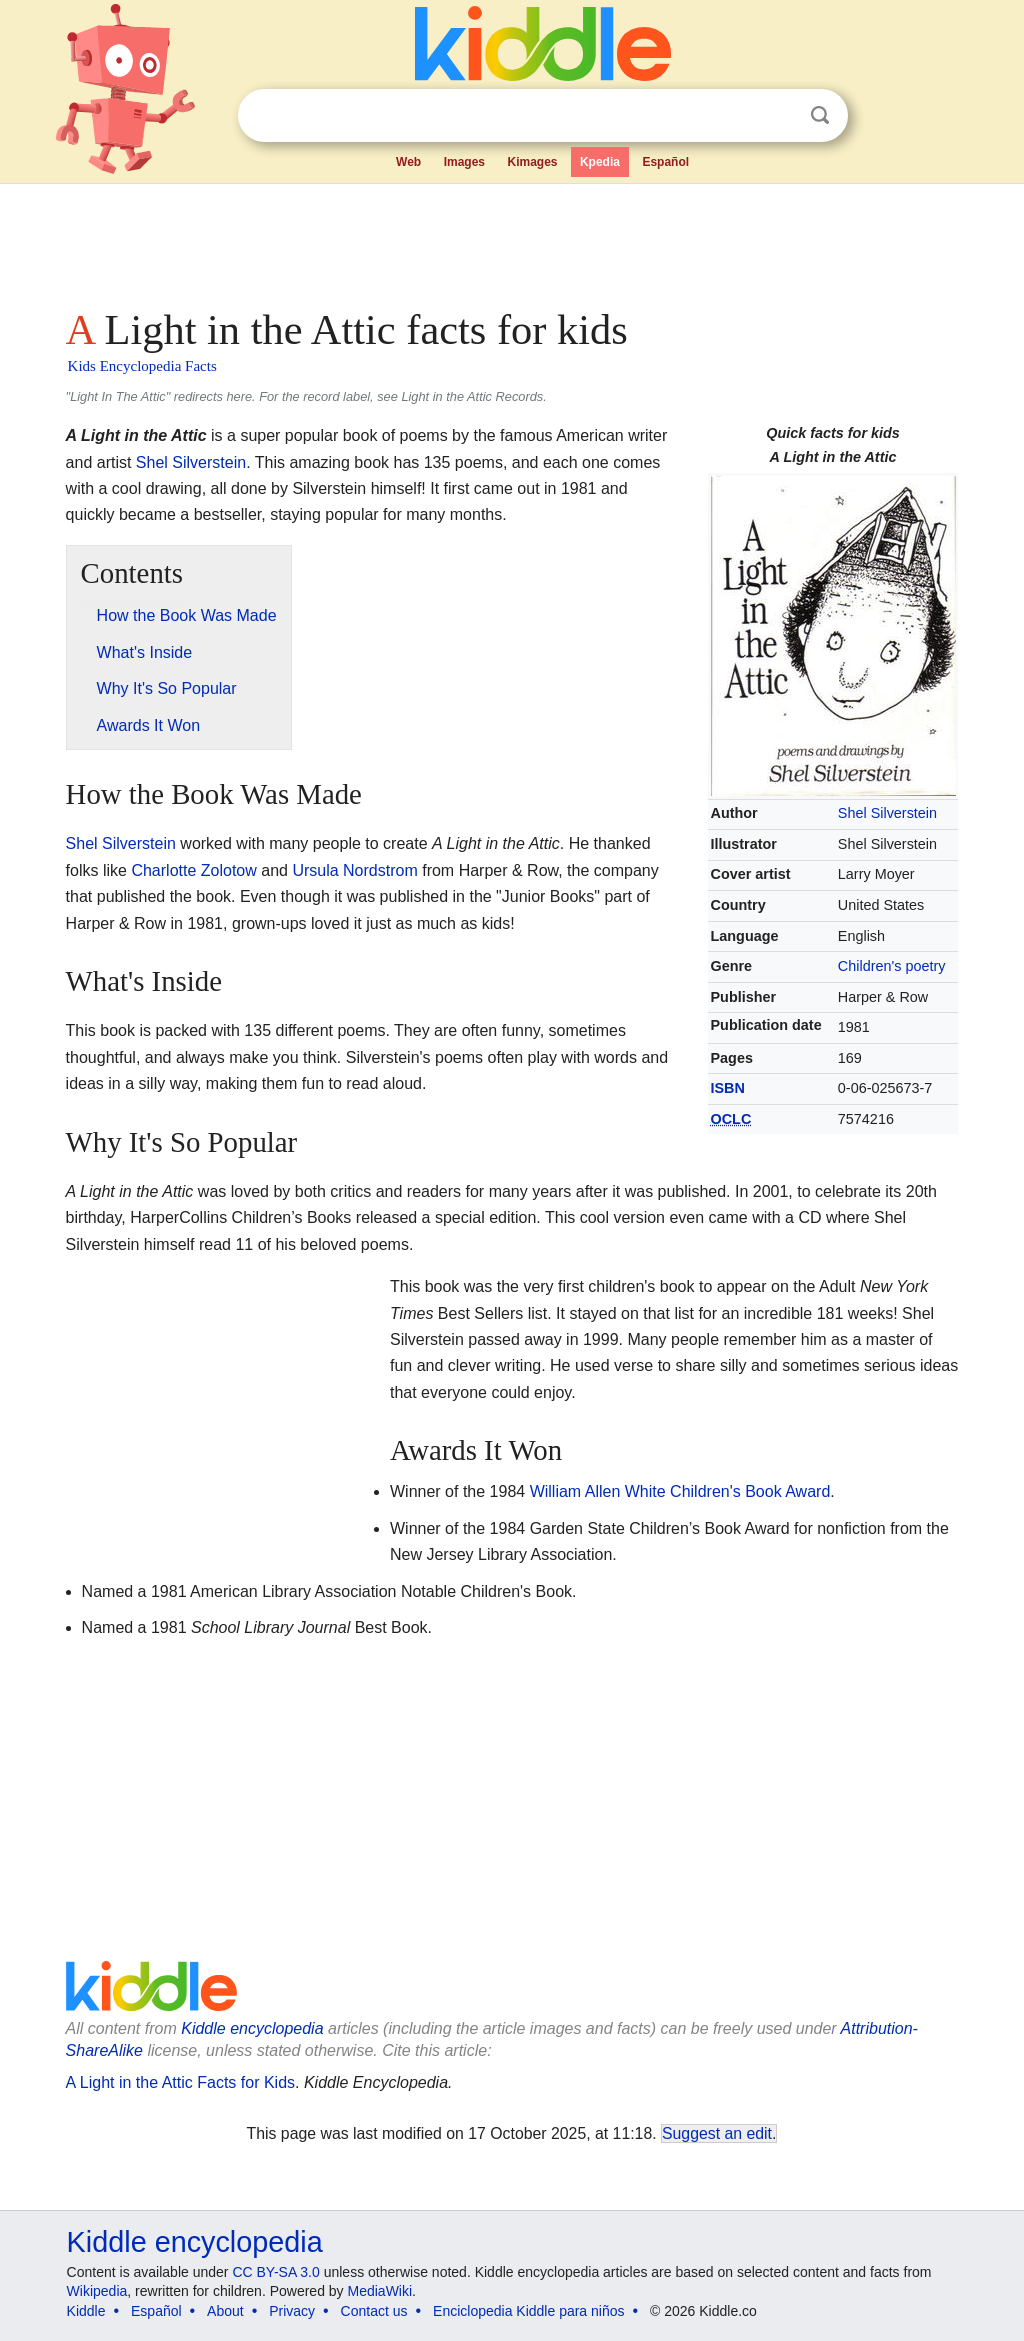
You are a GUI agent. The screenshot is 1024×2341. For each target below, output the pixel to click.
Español (665, 162)
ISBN (728, 1088)
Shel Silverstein (887, 813)
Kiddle (86, 2311)
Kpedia (600, 162)
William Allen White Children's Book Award (680, 1491)
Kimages (532, 162)
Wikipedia (97, 2291)
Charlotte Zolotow (193, 870)
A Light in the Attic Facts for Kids (180, 2082)
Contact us (374, 2311)
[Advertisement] (511, 240)
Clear (779, 116)
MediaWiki (380, 2291)
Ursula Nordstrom (354, 870)
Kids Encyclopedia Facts (142, 366)
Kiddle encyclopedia (252, 2028)
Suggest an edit (717, 2133)
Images (464, 162)
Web (408, 162)
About (225, 2311)
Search (820, 115)
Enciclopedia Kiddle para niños (528, 2311)
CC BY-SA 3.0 (275, 2272)
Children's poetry (892, 966)
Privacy (292, 2311)
